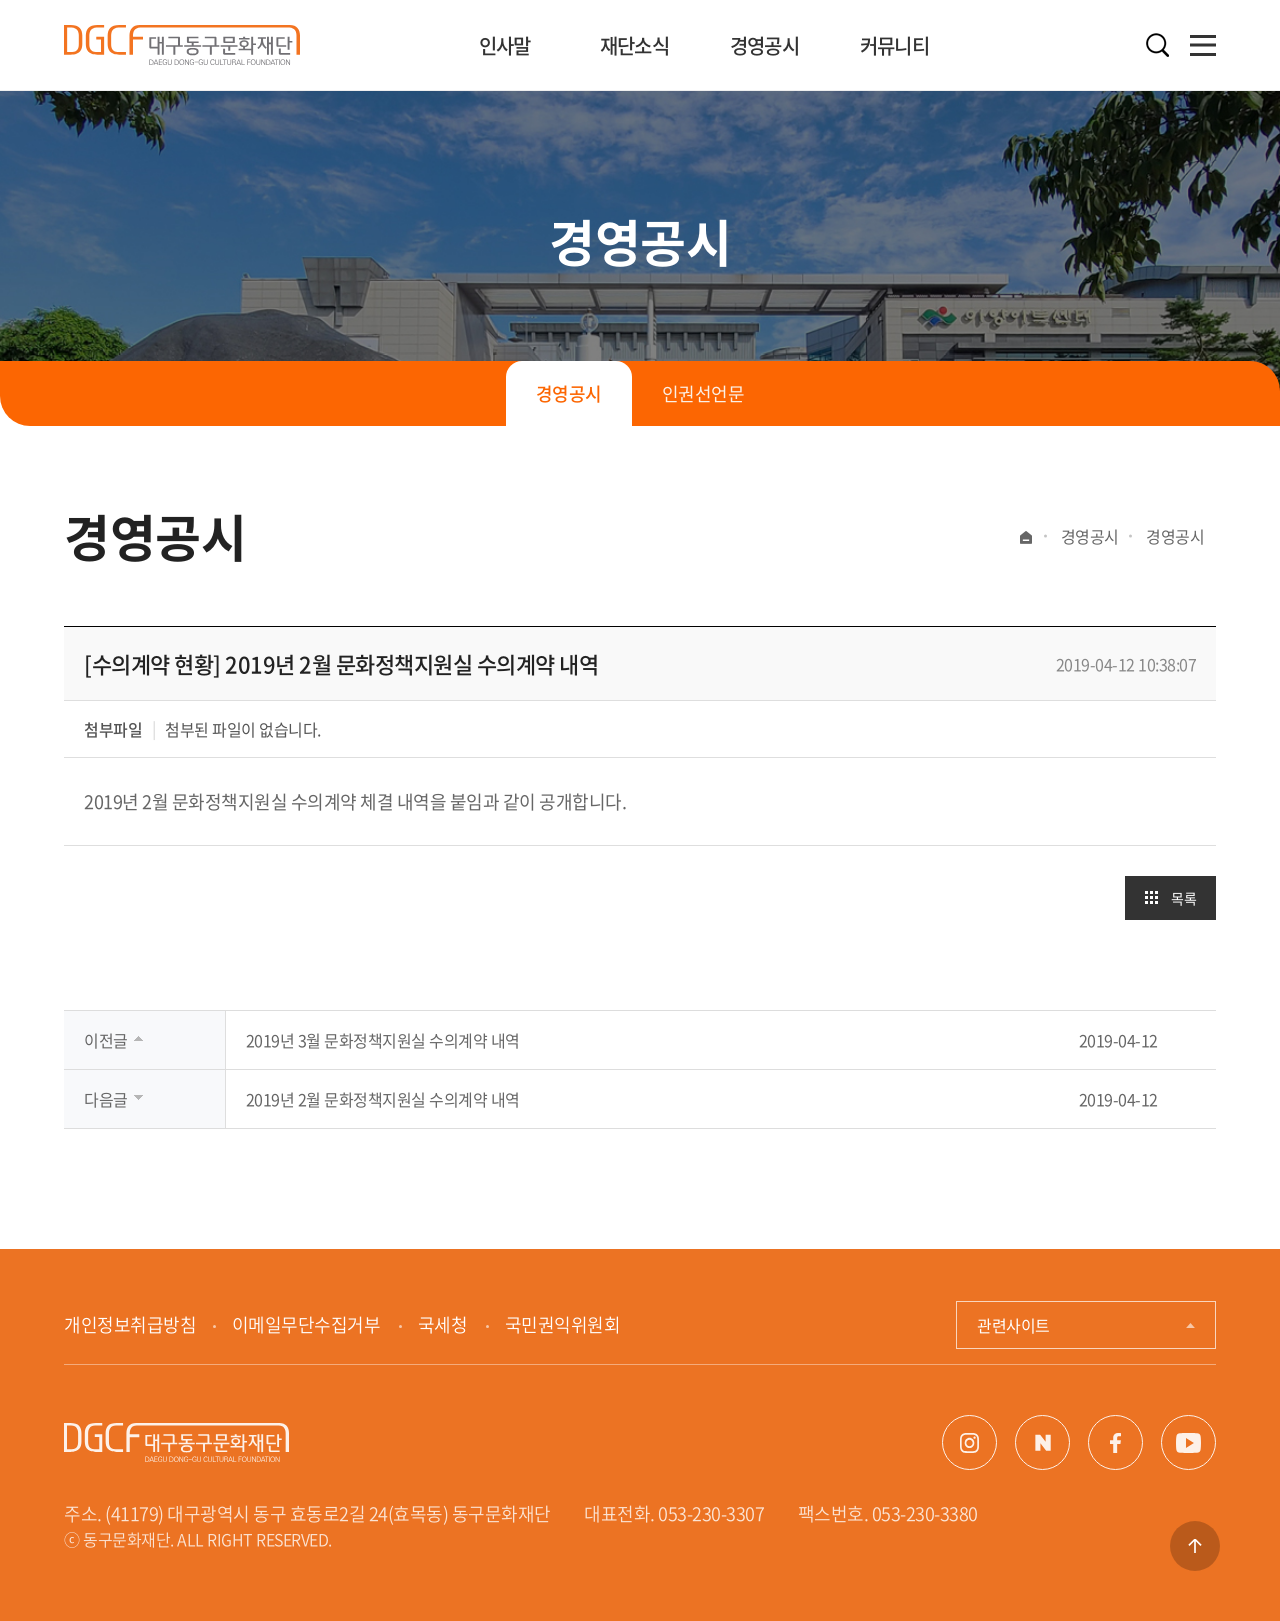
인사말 (505, 45)
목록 (1183, 898)
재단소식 (634, 45)
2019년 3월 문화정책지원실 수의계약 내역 (383, 1040)
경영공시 (764, 45)
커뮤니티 (894, 45)
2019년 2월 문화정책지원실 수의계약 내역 (383, 1099)
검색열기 (1157, 45)
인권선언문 (703, 393)
